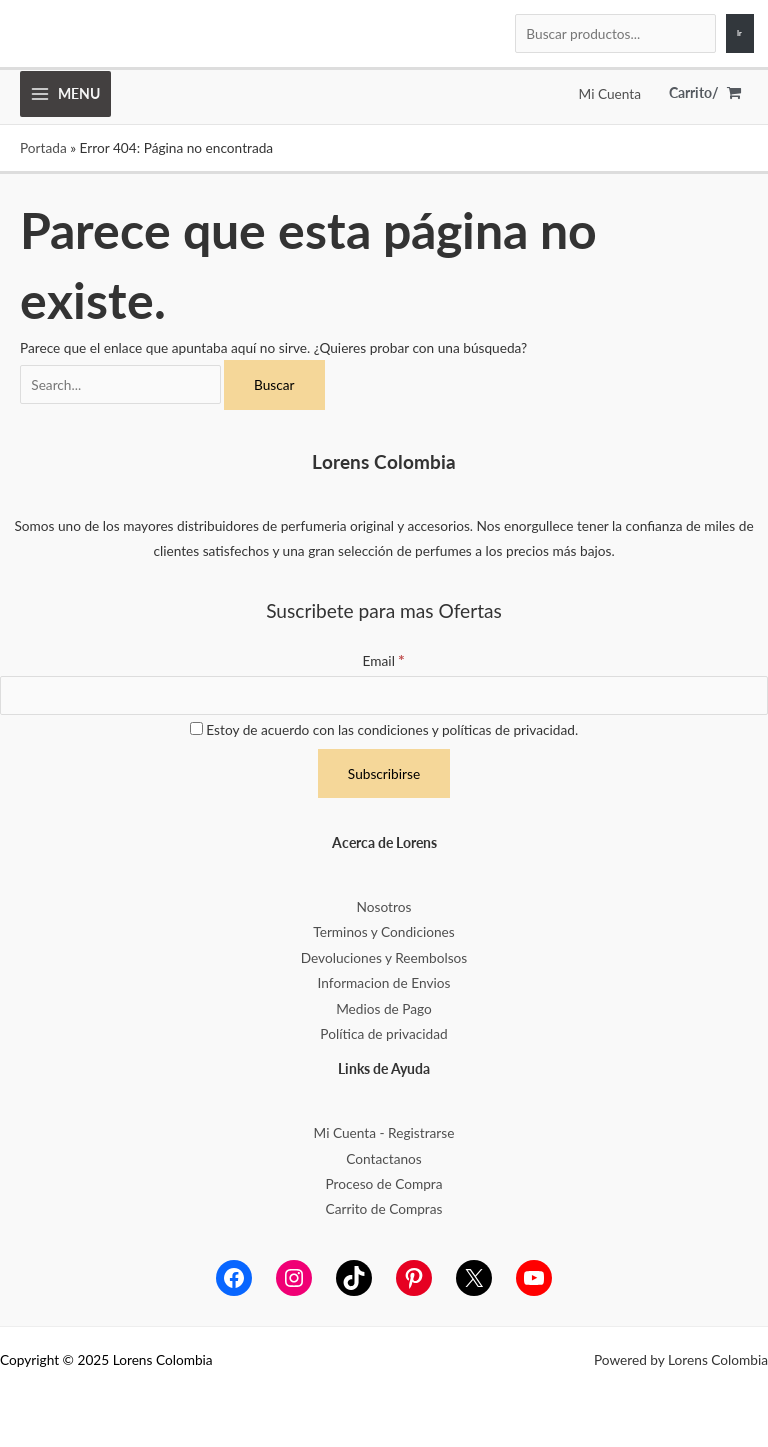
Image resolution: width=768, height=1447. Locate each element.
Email (384, 660)
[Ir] (740, 34)
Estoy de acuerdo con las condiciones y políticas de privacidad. (384, 729)
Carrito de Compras (384, 1208)
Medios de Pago (384, 1008)
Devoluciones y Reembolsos (384, 957)
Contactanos (384, 1158)
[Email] (384, 696)
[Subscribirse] (384, 774)
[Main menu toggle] (65, 94)
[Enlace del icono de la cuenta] (610, 93)
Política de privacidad (383, 1033)
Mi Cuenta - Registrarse (384, 1132)
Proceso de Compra (383, 1183)
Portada (43, 147)
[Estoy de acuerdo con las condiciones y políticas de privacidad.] (196, 728)
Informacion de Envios (384, 982)
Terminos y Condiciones (383, 931)
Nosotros (384, 906)
